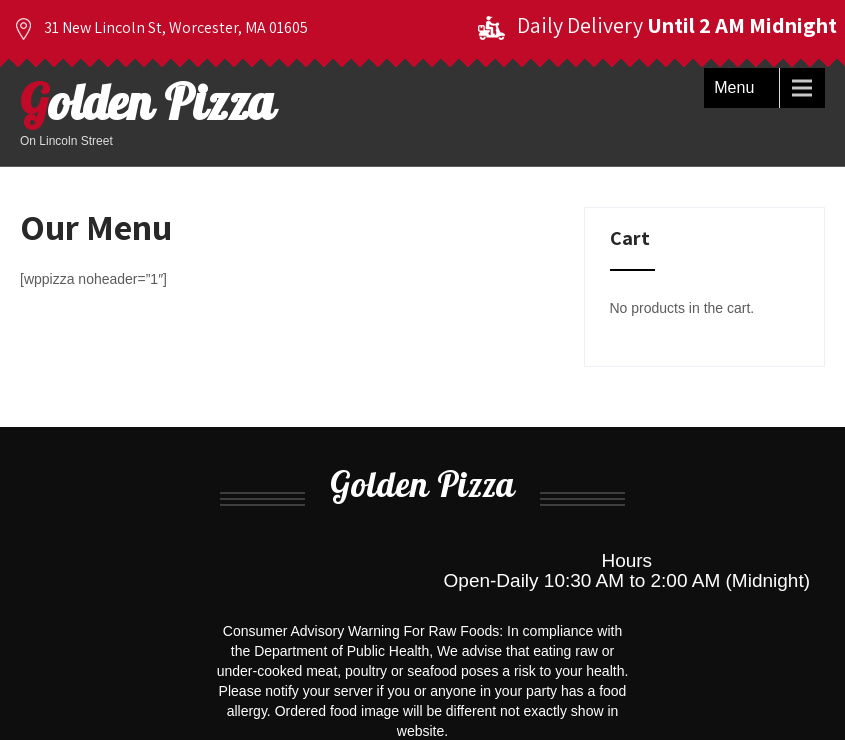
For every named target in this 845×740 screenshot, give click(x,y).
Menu (734, 87)
